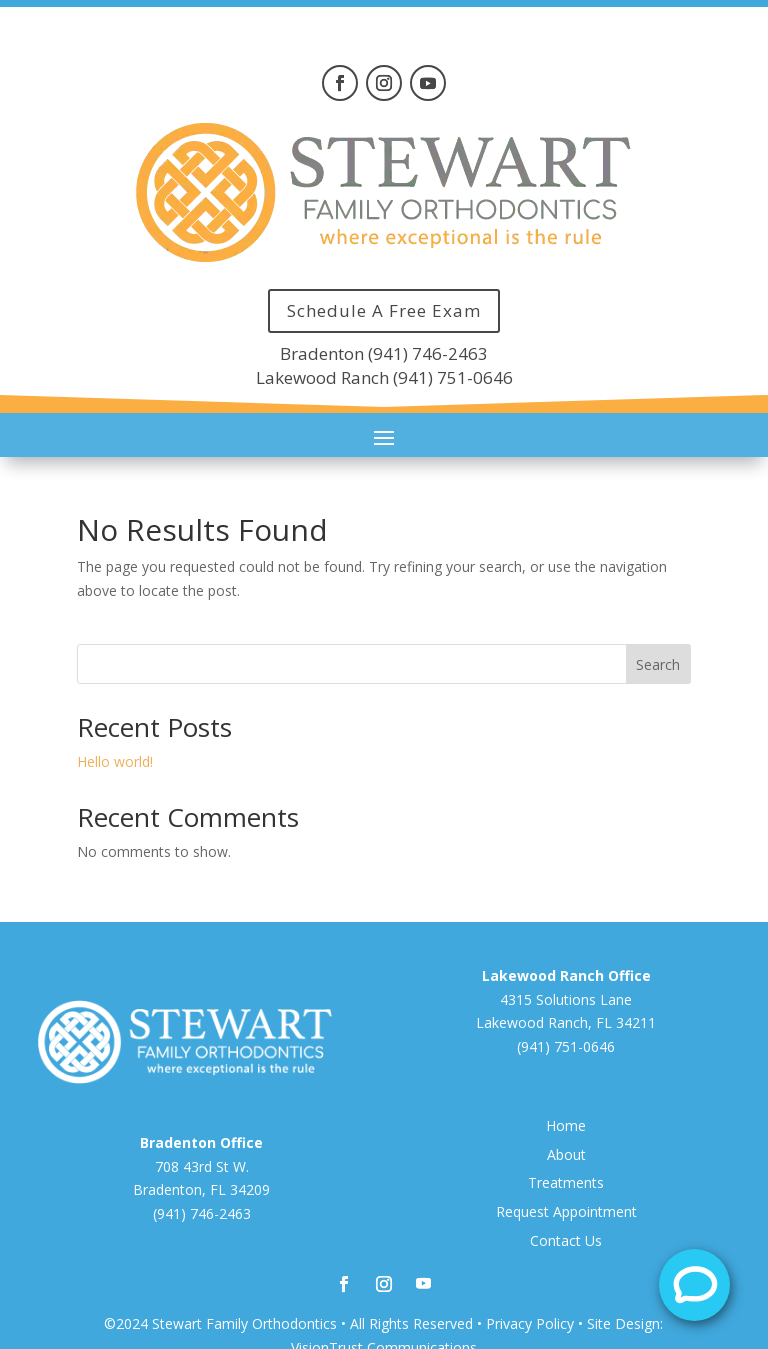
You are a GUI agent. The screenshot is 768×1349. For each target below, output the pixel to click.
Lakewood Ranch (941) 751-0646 (384, 377)
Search (658, 664)
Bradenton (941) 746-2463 (384, 353)
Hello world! (115, 761)
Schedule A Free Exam (384, 310)
